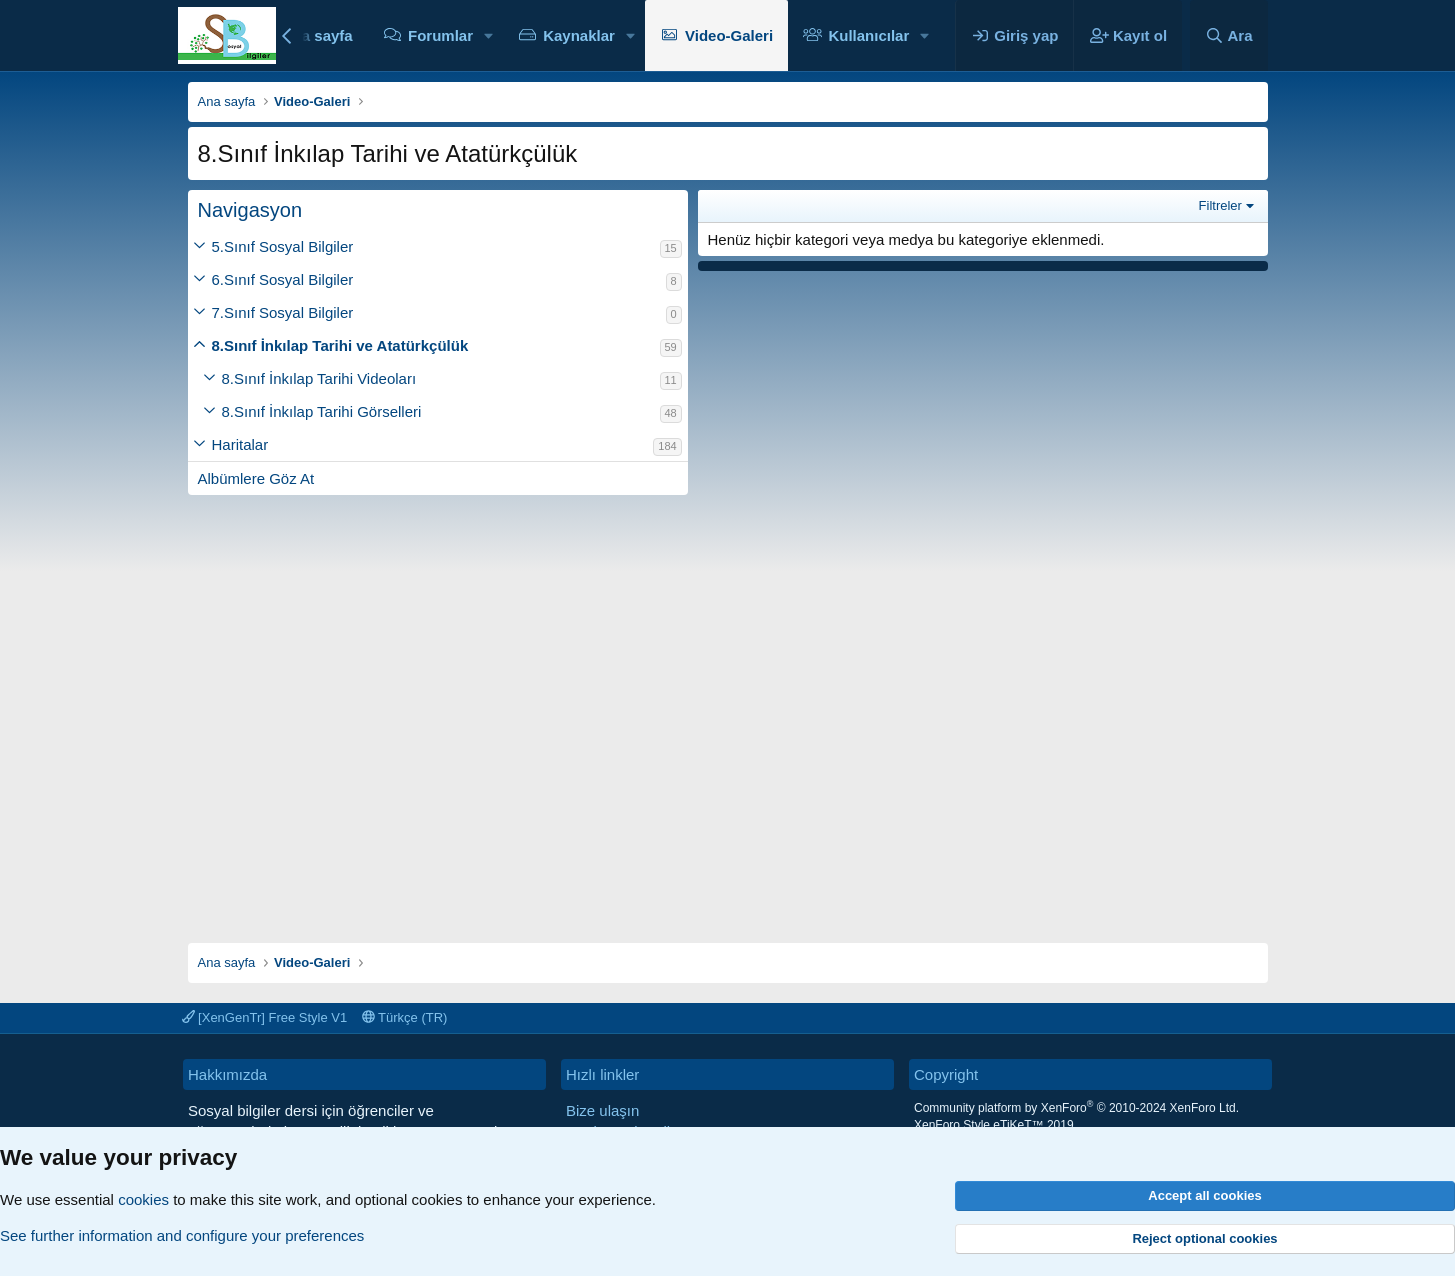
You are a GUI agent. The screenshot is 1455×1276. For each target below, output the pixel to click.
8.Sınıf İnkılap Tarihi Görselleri (322, 411)
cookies (143, 1199)
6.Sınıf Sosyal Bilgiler (283, 279)
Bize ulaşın (602, 1110)
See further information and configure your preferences (182, 1235)
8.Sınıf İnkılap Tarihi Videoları (319, 378)
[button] (489, 35)
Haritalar (240, 444)
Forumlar (440, 35)
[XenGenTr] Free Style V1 (265, 1017)
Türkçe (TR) (405, 1017)
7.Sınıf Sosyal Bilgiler (283, 312)
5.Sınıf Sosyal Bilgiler (283, 246)
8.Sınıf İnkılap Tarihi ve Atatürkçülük (340, 345)
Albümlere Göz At (256, 478)
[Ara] (1229, 35)
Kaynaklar (579, 35)
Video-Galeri (729, 35)
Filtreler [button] (1220, 205)
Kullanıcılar (868, 35)
